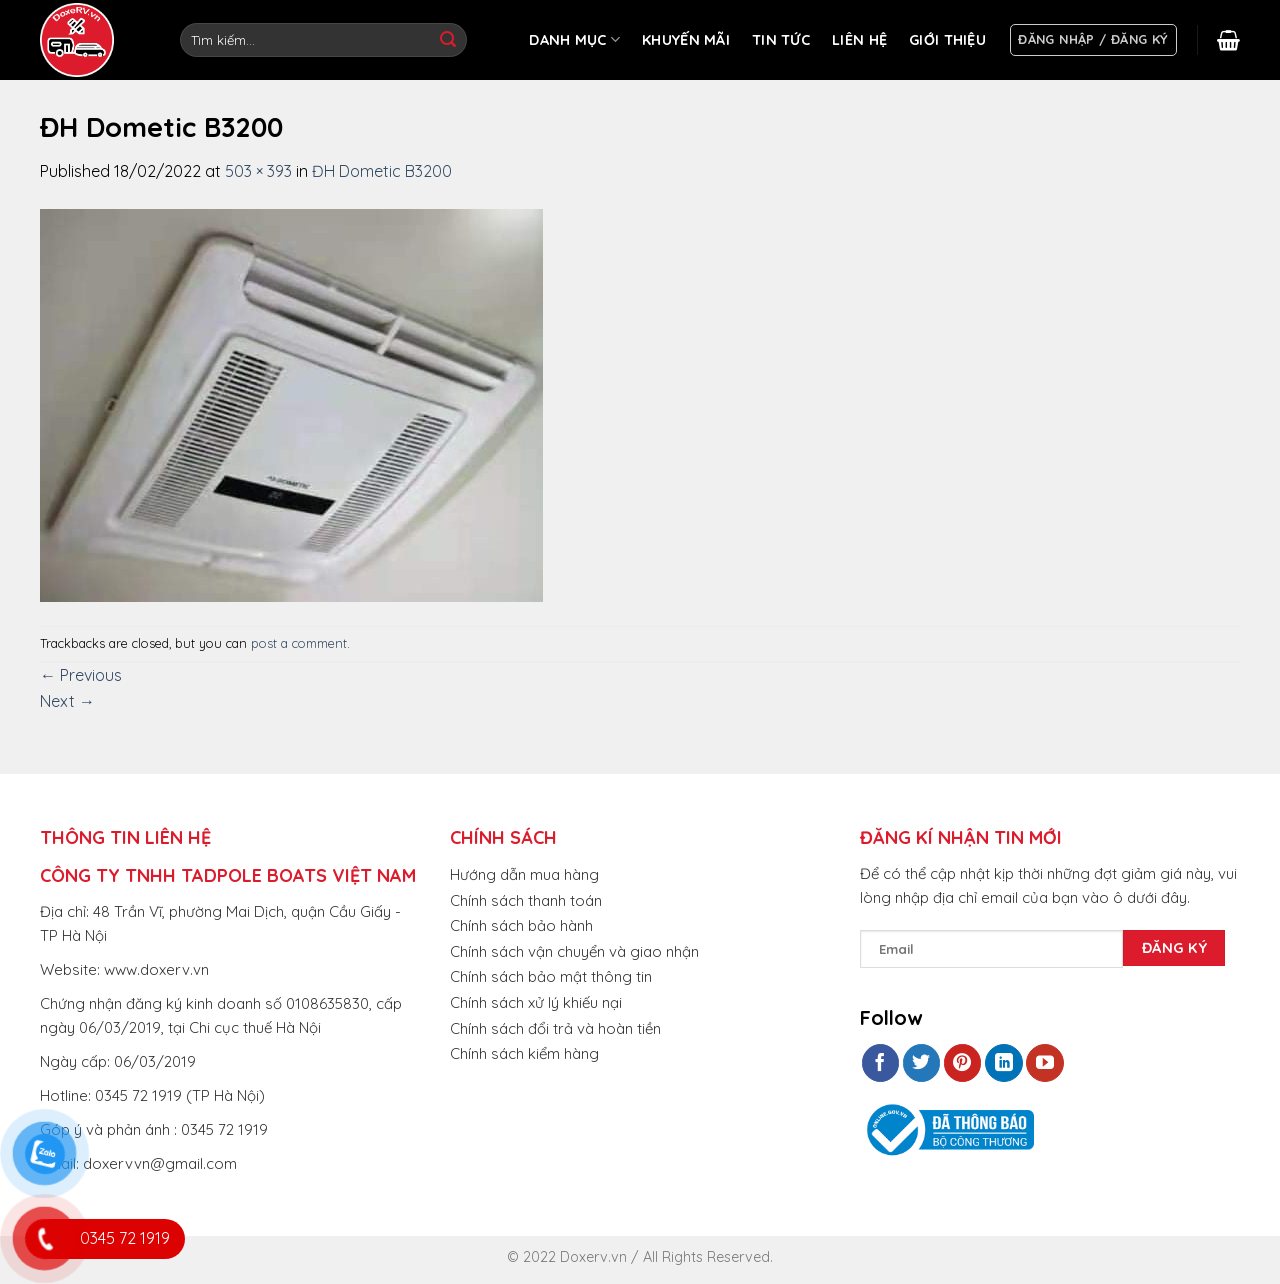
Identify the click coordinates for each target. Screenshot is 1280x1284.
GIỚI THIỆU (947, 40)
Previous (81, 675)
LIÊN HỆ (859, 40)
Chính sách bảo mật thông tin (551, 976)
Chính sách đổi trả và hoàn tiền (555, 1028)
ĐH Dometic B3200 (382, 171)
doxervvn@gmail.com (160, 1163)
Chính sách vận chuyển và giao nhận (574, 951)
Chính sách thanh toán (526, 900)
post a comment (299, 643)
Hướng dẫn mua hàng (524, 874)
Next (67, 701)
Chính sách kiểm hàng (524, 1053)
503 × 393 (258, 171)
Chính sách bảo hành (521, 925)
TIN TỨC (781, 40)
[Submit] (448, 40)
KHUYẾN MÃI (686, 40)
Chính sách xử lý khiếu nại (536, 1002)
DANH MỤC (574, 39)
